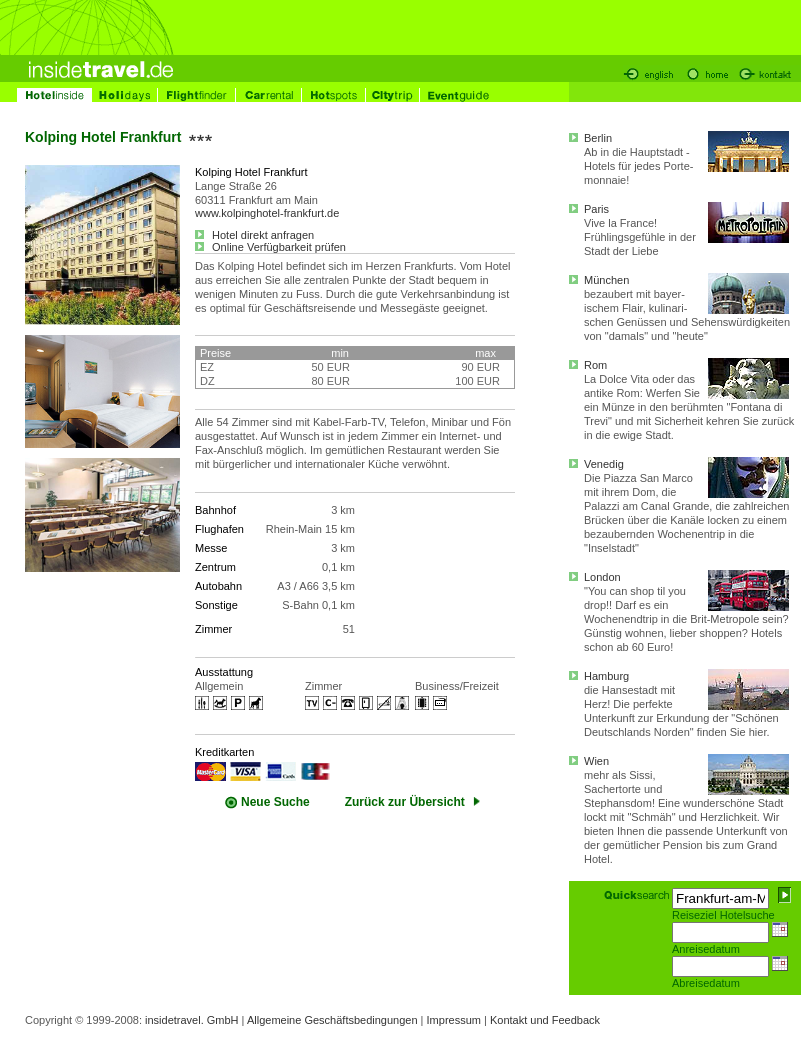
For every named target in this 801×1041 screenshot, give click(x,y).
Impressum (454, 1020)
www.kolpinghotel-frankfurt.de (267, 213)
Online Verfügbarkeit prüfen (270, 247)
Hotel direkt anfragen (254, 235)
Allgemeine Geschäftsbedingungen (332, 1020)
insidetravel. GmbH (192, 1020)
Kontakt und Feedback (545, 1020)
